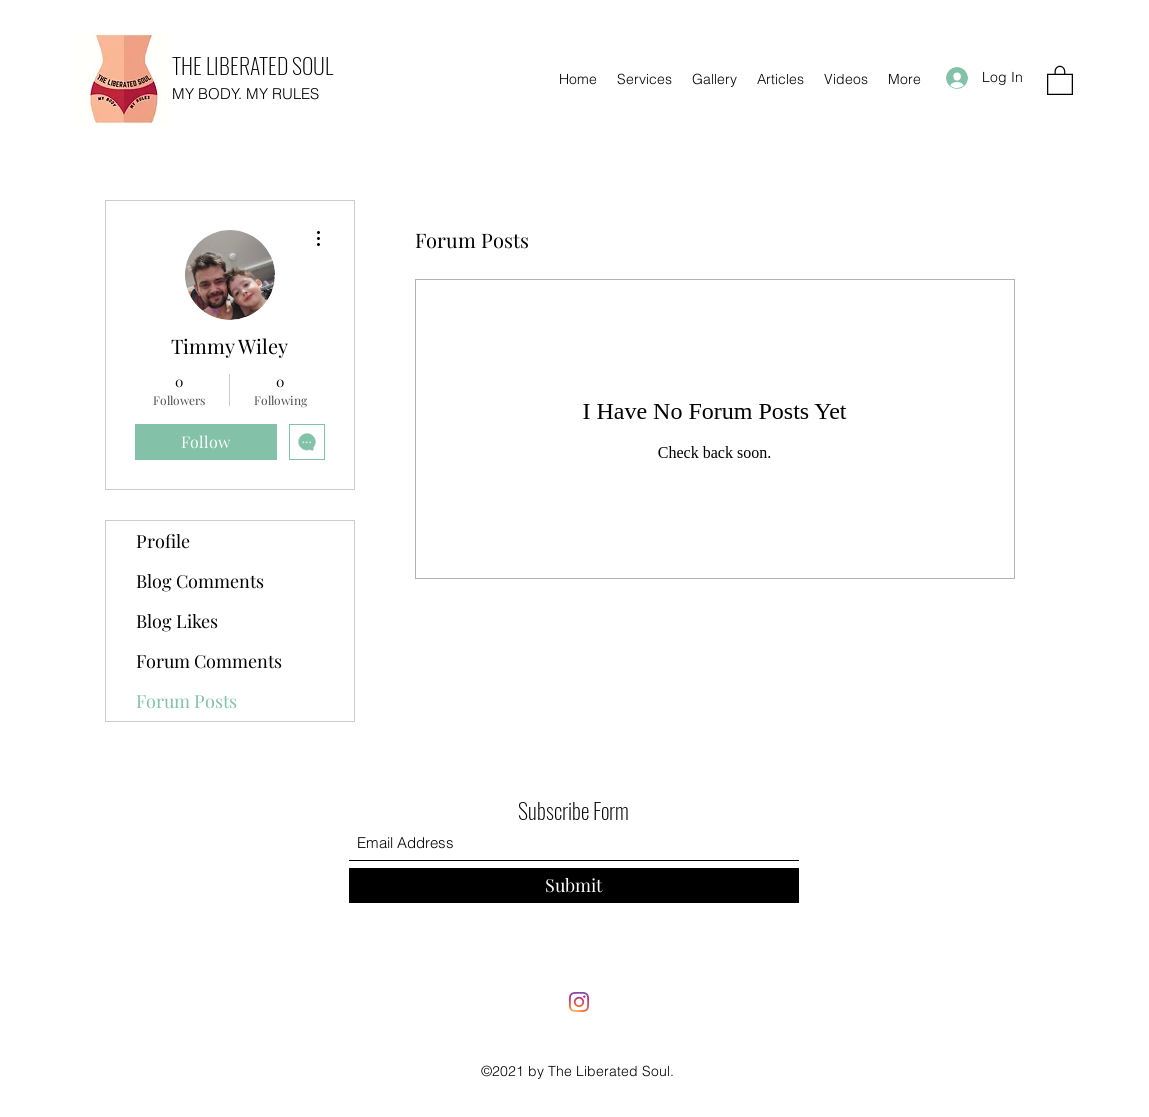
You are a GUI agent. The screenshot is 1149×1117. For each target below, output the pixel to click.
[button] (1060, 79)
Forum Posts (186, 701)
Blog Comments (200, 581)
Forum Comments (209, 661)
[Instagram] (579, 1002)
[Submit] (574, 885)
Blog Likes (177, 621)
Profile (163, 541)
